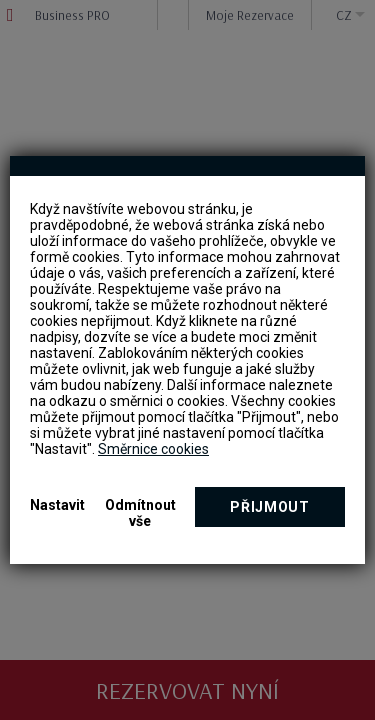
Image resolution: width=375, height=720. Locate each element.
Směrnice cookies (153, 449)
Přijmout (270, 507)
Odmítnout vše (140, 513)
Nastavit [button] (57, 505)
